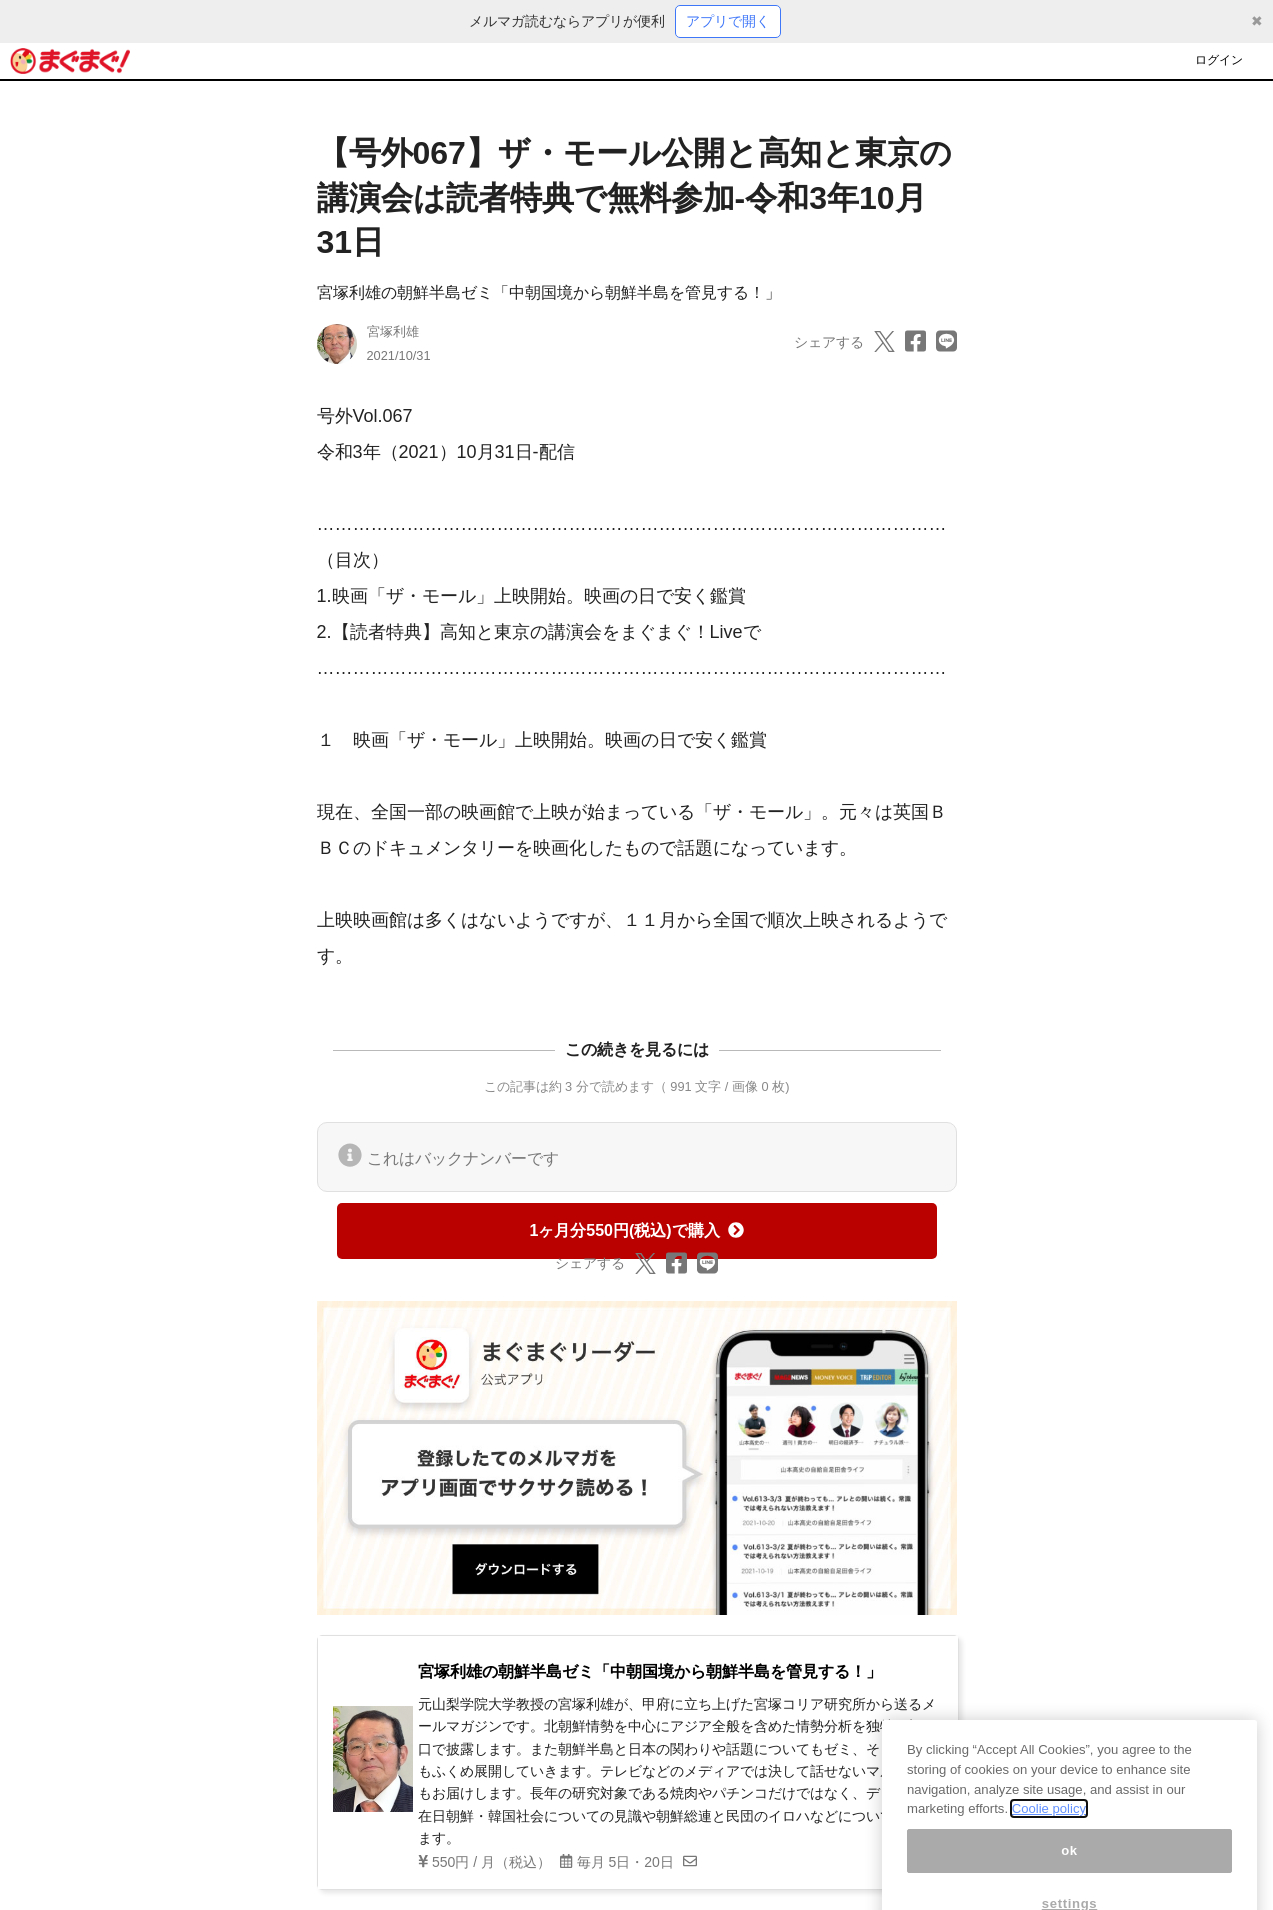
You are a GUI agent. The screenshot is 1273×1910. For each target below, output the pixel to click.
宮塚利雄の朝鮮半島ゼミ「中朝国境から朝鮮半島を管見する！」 (549, 292)
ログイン (1219, 60)
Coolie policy (1049, 1823)
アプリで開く (728, 21)
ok (1069, 1865)
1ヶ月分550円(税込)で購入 (636, 1230)
